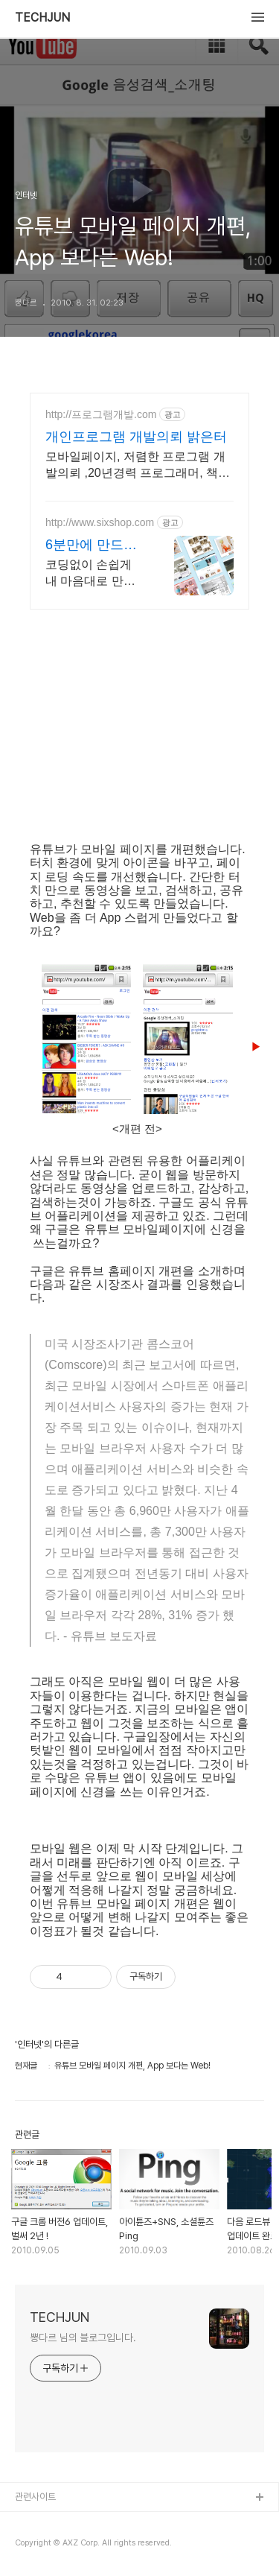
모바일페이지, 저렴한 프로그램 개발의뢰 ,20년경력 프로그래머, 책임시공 (137, 465)
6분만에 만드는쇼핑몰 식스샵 (91, 545)
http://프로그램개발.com (100, 414)
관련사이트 (35, 2496)
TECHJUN (42, 18)
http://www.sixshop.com (99, 522)
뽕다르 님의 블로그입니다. (83, 2338)
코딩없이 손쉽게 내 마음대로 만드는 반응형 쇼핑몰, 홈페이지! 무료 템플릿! (91, 573)
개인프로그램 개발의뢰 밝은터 (136, 436)
